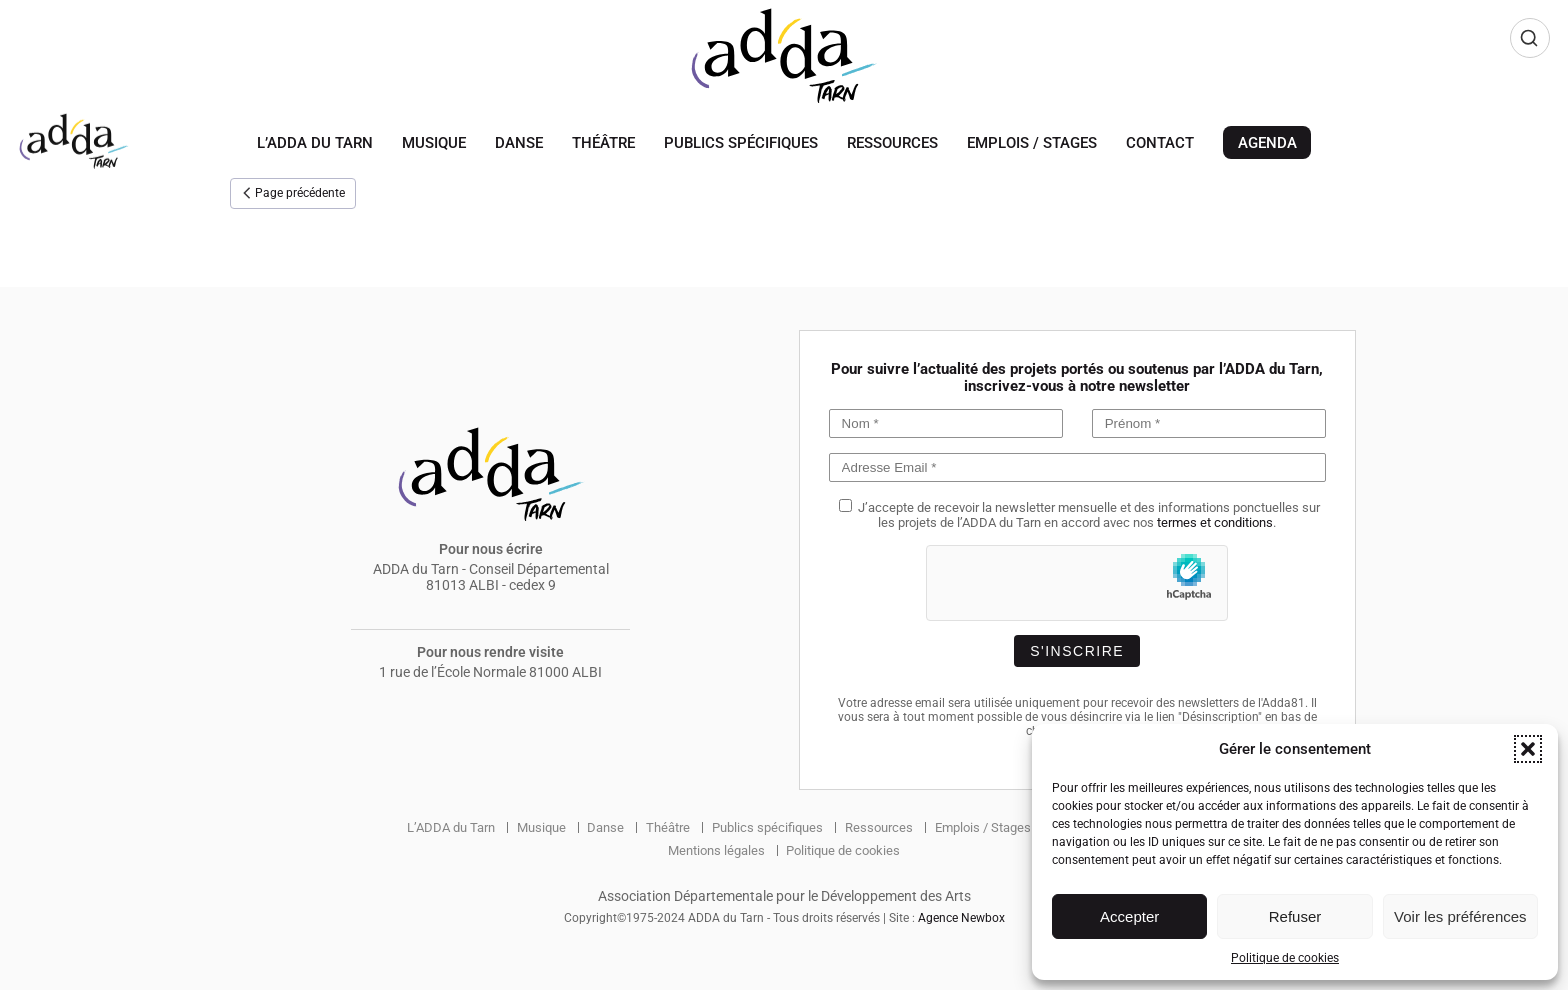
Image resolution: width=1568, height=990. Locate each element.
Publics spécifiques (741, 143)
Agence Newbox (961, 918)
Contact (1160, 143)
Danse (519, 143)
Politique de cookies (1285, 958)
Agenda (1267, 143)
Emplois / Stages (1032, 143)
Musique (434, 143)
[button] (1528, 749)
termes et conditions (1215, 522)
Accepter (1129, 916)
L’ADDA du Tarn (315, 143)
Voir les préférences (1460, 916)
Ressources (892, 143)
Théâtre (603, 143)
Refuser (1295, 916)
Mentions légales (712, 850)
